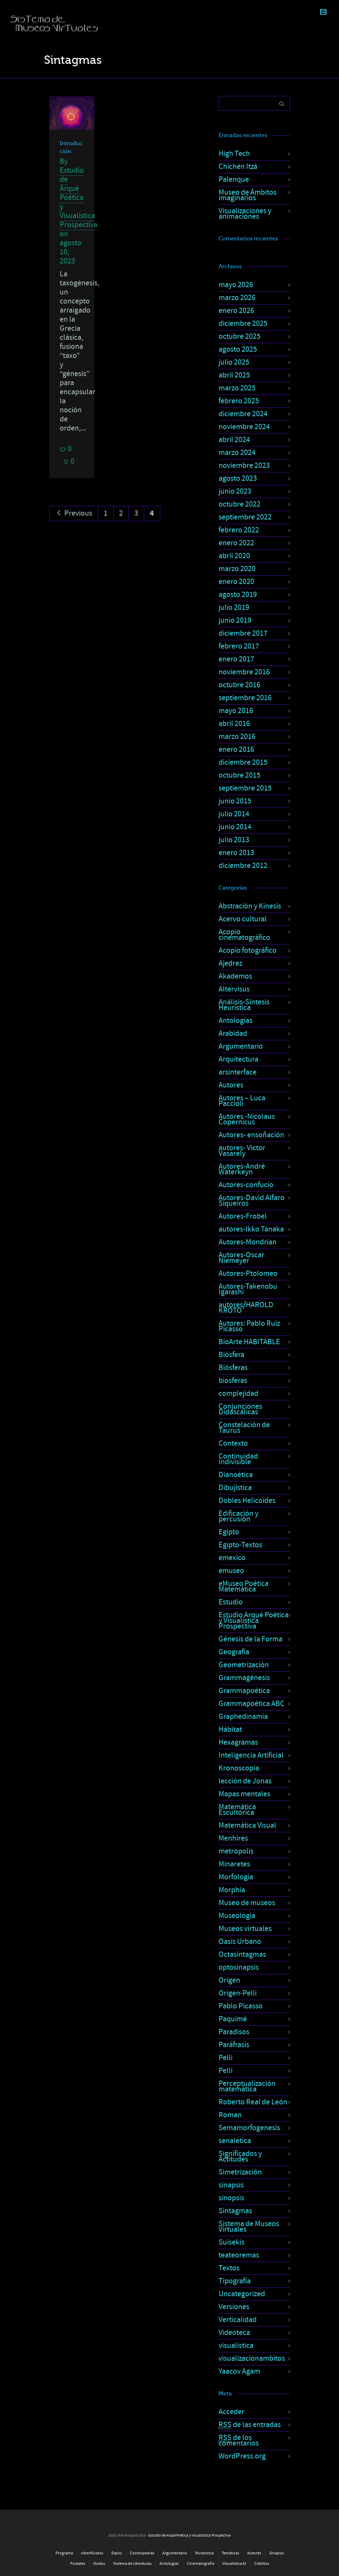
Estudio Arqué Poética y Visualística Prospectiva (253, 1620)
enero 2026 (236, 311)
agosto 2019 (238, 595)
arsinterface (238, 1072)
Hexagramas (238, 1742)
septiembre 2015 (245, 788)
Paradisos (234, 2032)
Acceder (231, 2412)
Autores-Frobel (243, 1216)
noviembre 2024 (244, 427)
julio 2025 (234, 362)
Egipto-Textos (240, 1545)
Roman (230, 2115)
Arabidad (233, 1033)
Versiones (234, 2307)
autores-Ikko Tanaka (251, 1229)
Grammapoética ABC (252, 1704)
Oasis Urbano (240, 1942)
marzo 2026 (237, 298)
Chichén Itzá (238, 167)
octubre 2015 (239, 775)
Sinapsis (276, 2553)
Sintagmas (235, 2211)
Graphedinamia (243, 1717)
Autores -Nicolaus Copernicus (247, 1119)
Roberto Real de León (253, 2102)
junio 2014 (235, 827)
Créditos (261, 2563)
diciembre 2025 (243, 324)
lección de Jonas (245, 1781)
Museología (237, 1916)
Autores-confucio (246, 1185)
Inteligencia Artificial (251, 1755)
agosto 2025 (238, 349)
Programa (64, 2553)
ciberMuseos (92, 2553)
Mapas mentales (244, 1794)
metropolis (236, 1851)
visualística (236, 2346)
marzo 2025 (237, 388)
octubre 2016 (239, 685)
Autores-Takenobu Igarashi (248, 1289)
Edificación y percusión (238, 1516)
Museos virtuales (245, 1929)
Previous (73, 513)
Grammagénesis (244, 1678)
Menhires (233, 1838)
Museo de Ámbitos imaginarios (248, 195)
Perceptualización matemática (247, 2086)
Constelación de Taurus (244, 1428)
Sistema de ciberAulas (132, 2563)
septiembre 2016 (245, 698)
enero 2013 (236, 853)
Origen (229, 1980)
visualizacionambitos (252, 2358)
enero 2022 (236, 543)
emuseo (231, 1571)
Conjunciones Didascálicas (240, 1409)
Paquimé (233, 2019)
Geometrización (244, 1665)
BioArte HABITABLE (249, 1342)
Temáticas (230, 2553)
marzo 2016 (237, 737)
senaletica (235, 2141)
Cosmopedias (142, 2553)
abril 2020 (234, 556)
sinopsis (231, 2198)
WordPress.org (242, 2456)
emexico (232, 1558)
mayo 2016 (236, 711)
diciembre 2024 (243, 414)
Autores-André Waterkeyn (242, 1169)
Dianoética (236, 1475)
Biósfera (231, 1355)
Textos (229, 2268)
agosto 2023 (238, 478)
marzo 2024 (237, 453)
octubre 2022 (239, 504)
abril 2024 (234, 440)
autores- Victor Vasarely (242, 1151)
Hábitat (230, 1729)
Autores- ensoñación (251, 1135)
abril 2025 (234, 375)
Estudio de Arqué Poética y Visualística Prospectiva (78, 197)
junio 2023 (235, 491)
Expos (116, 2553)
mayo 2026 (236, 285)
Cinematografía (200, 2563)
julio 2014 (234, 814)
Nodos (99, 2563)
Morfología (236, 1877)
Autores (231, 1085)
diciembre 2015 (243, 762)
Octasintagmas (242, 1954)
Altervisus (234, 989)
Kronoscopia (239, 1768)
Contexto (233, 1443)
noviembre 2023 (244, 465)
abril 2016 (234, 724)
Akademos (235, 976)
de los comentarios (239, 2440)
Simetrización (240, 2172)
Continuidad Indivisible (238, 1459)
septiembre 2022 (245, 517)
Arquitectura (238, 1059)
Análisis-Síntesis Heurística (244, 1005)
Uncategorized (242, 2294)
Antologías (235, 1021)
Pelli (226, 2058)
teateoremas (239, 2255)
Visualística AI (234, 2563)
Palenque (234, 179)
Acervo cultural (243, 919)
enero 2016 (236, 749)
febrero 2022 (239, 530)
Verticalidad (238, 2320)
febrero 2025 (239, 401)
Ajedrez (230, 963)
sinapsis (231, 2185)
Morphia (232, 1890)
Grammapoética (244, 1691)
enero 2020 (236, 582)
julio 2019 (234, 607)
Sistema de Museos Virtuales (249, 2226)
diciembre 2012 (243, 866)
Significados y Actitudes (240, 2156)
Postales (77, 2563)
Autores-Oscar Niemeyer (241, 1258)
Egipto (229, 1532)
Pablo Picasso (241, 2006)
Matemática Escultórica (237, 1810)
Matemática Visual (247, 1825)
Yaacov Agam (239, 2371)
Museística (204, 2553)
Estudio (231, 1602)
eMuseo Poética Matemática (243, 1586)
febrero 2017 (239, 646)
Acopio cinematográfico (244, 935)
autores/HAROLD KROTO (246, 1308)
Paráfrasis (234, 2045)
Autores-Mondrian (248, 1242)
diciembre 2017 (243, 633)
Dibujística (235, 1488)
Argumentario (241, 1046)
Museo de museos (247, 1903)
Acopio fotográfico (248, 950)
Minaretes (234, 1864)
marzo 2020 (237, 569)
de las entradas (250, 2425)
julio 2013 (234, 840)
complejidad (238, 1393)
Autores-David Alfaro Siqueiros (252, 1200)
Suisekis (231, 2242)
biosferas (233, 1381)
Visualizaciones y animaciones (245, 214)
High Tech (234, 154)
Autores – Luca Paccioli (242, 1101)
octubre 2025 (239, 336)
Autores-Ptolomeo (248, 1273)
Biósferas (233, 1368)
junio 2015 (235, 801)
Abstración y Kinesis (250, 906)
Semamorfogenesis (249, 2128)
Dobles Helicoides (247, 1501)
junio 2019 (235, 620)
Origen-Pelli (238, 1993)
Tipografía (235, 2281)
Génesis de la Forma (250, 1639)
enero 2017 (236, 659)
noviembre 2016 (244, 672)
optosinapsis (239, 1967)
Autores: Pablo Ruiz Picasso (249, 1326)
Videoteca (234, 2333)
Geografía (234, 1652)
